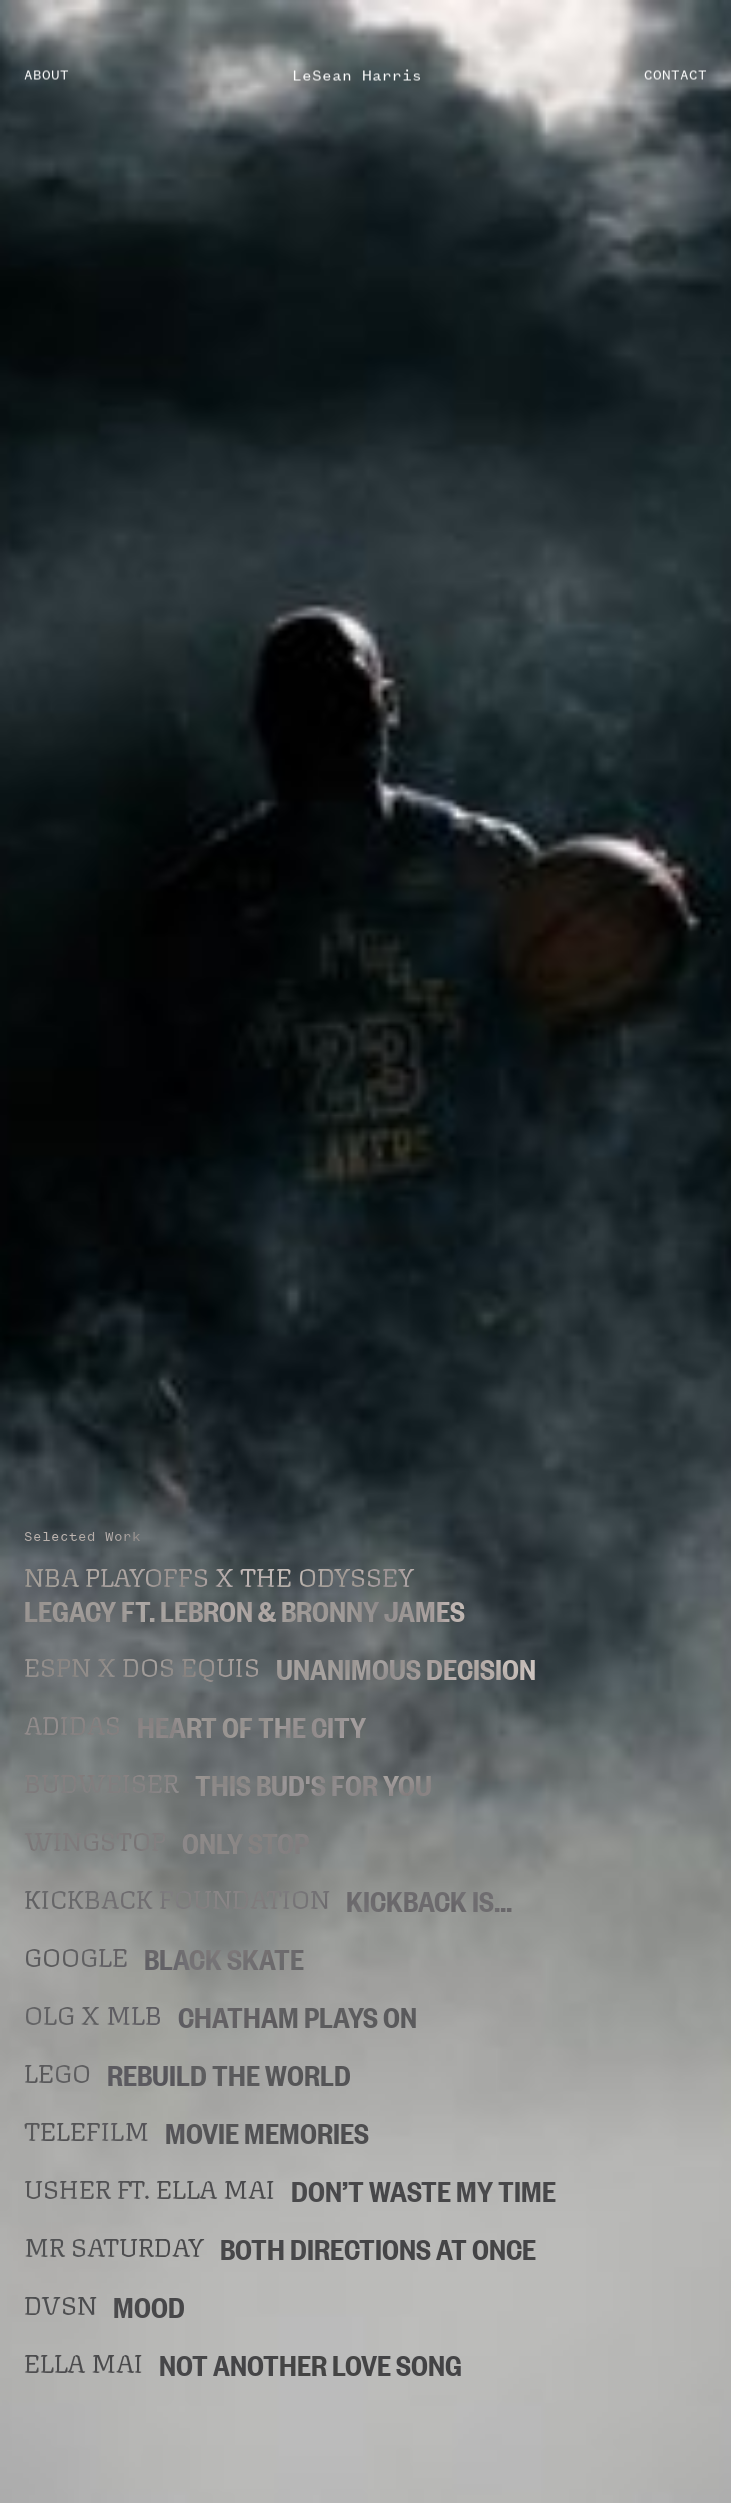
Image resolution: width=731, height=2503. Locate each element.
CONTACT (675, 73)
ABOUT (46, 73)
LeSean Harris (357, 73)
